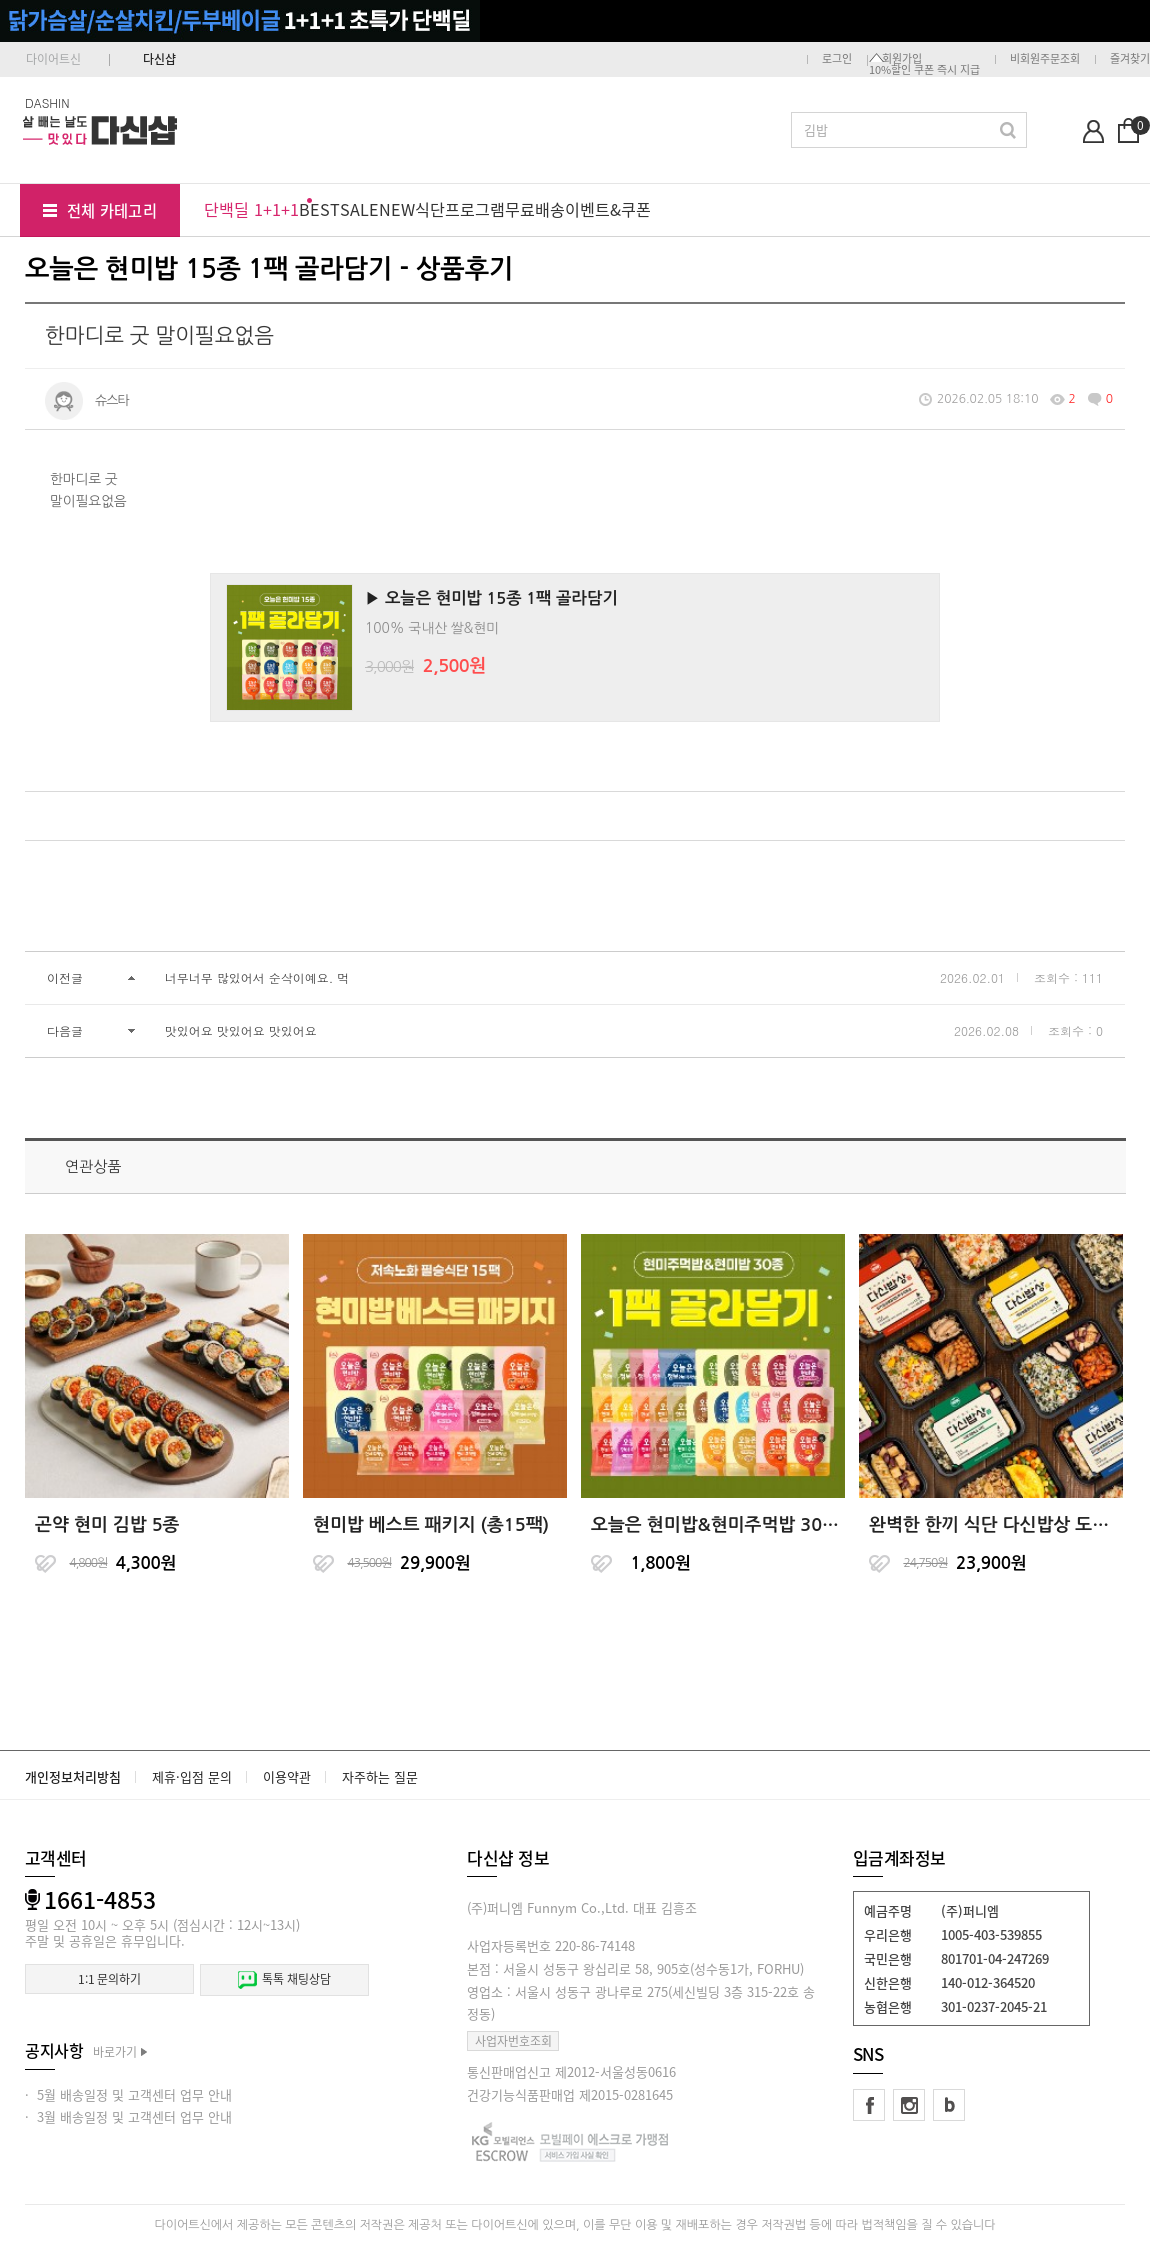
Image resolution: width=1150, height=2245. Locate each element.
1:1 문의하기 (109, 1979)
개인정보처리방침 (73, 1776)
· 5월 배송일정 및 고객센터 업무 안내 (128, 2094)
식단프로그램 (460, 209)
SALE (359, 209)
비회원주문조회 (1045, 58)
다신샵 (159, 59)
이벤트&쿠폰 (608, 209)
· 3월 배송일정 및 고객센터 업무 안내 (128, 2116)
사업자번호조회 (513, 2041)
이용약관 (287, 1776)
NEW (397, 209)
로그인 (837, 58)
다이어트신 (53, 59)
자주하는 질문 (380, 1776)
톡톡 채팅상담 (284, 1979)
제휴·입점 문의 (192, 1776)
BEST (319, 209)
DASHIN (47, 102)
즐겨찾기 (1130, 58)
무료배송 (535, 209)
